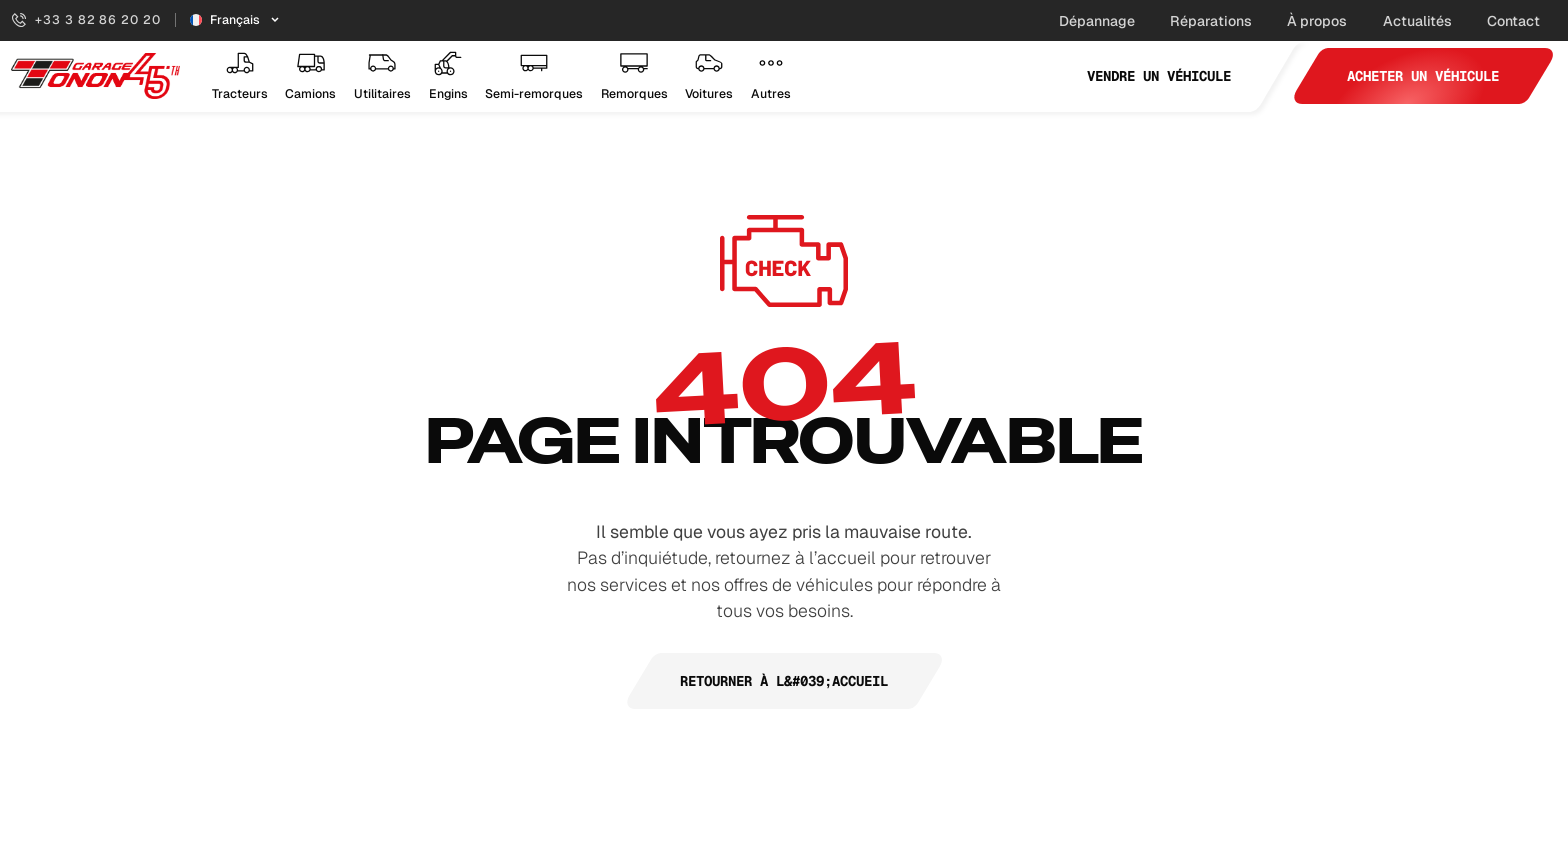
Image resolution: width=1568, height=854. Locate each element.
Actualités (1417, 21)
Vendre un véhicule (1159, 76)
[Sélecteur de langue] (236, 20)
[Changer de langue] (236, 20)
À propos (1317, 21)
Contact (1513, 21)
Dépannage (1097, 21)
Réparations (1211, 21)
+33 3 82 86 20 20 (86, 20)
